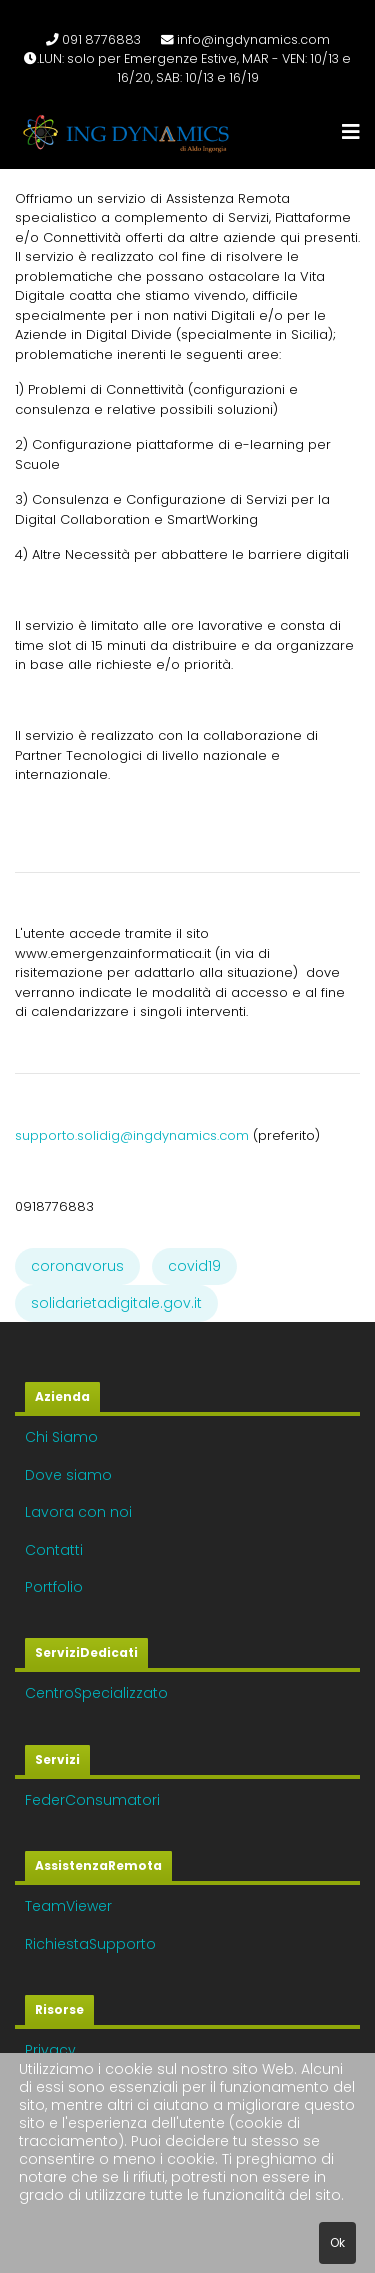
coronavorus (77, 1266)
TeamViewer (68, 1906)
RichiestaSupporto (90, 1944)
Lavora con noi (78, 1512)
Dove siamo (68, 1475)
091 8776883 (101, 39)
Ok (337, 2242)
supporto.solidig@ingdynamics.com (132, 1135)
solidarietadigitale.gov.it (116, 1303)
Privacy (50, 2050)
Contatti (54, 1550)
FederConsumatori (92, 1800)
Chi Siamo (61, 1437)
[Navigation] (351, 132)
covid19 (194, 1266)
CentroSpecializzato (96, 1693)
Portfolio (54, 1587)
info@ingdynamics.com (253, 39)
